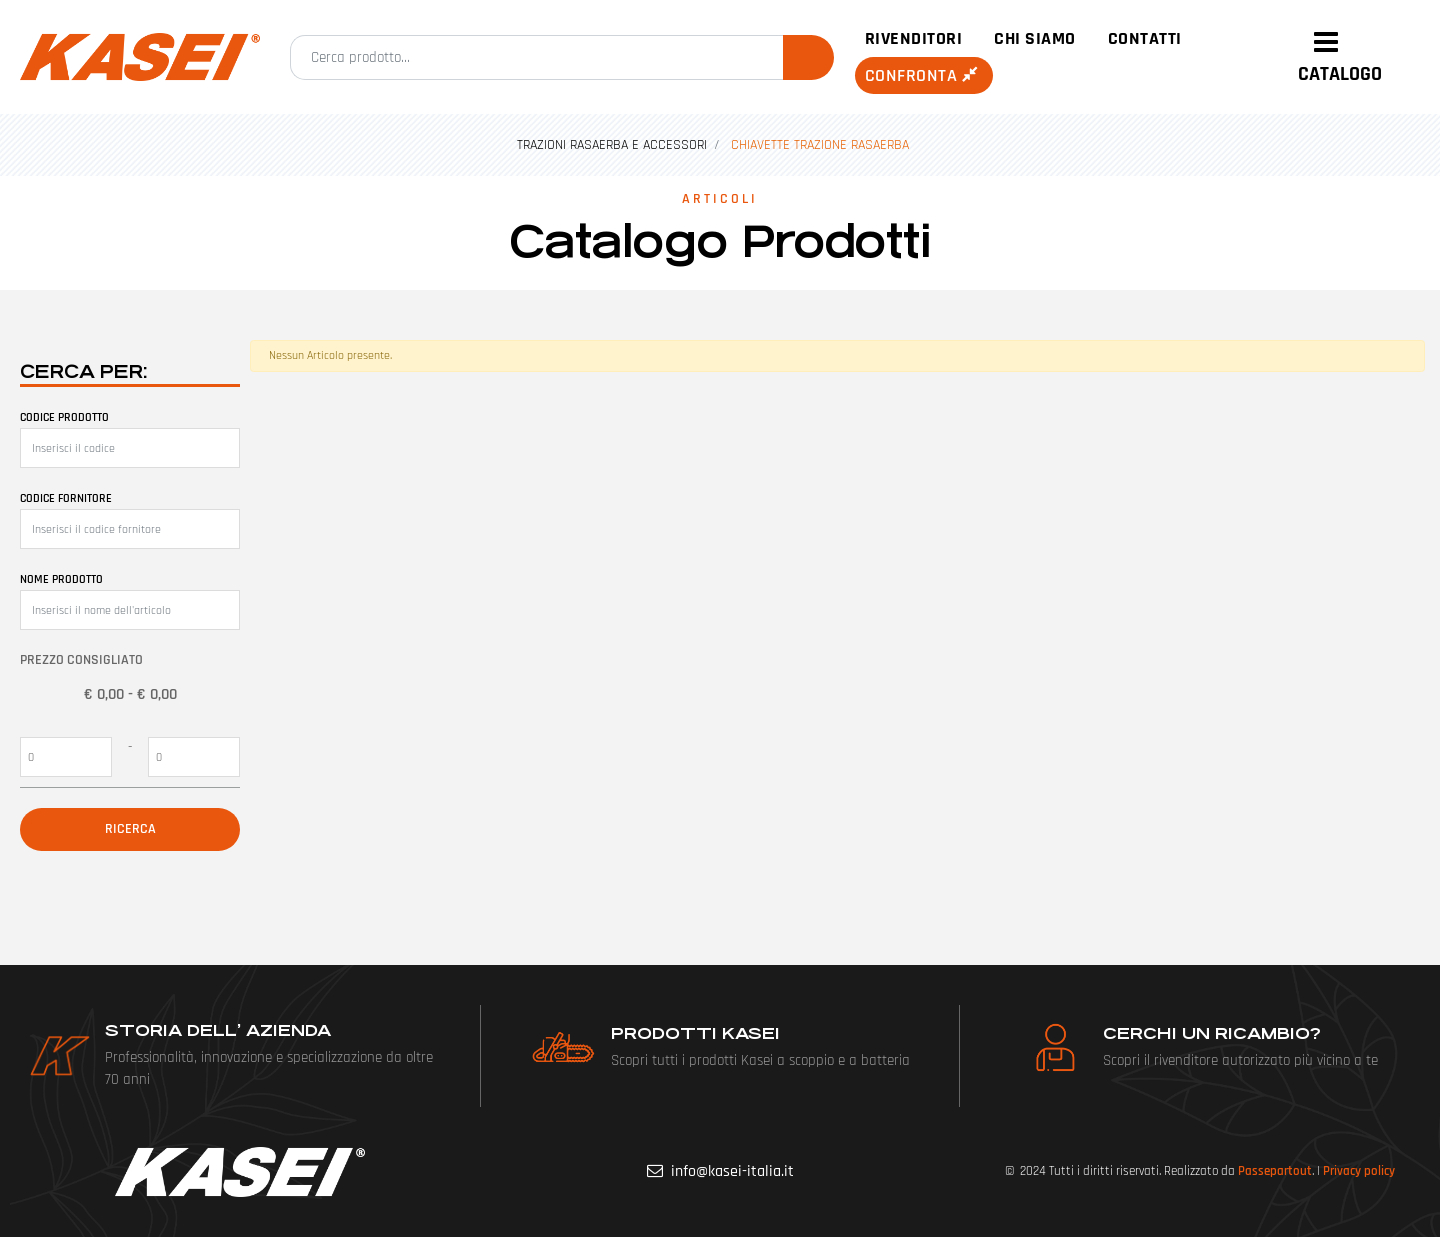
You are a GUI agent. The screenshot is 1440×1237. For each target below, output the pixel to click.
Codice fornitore (66, 498)
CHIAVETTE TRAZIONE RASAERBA (820, 145)
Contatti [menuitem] (1145, 38)
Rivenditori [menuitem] (914, 38)
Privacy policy (1359, 1171)
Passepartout (1275, 1171)
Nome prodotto (61, 579)
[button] (808, 57)
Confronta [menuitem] (924, 75)
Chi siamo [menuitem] (1035, 38)
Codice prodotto (64, 417)
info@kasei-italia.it (732, 1171)
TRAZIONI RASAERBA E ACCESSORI (612, 145)
